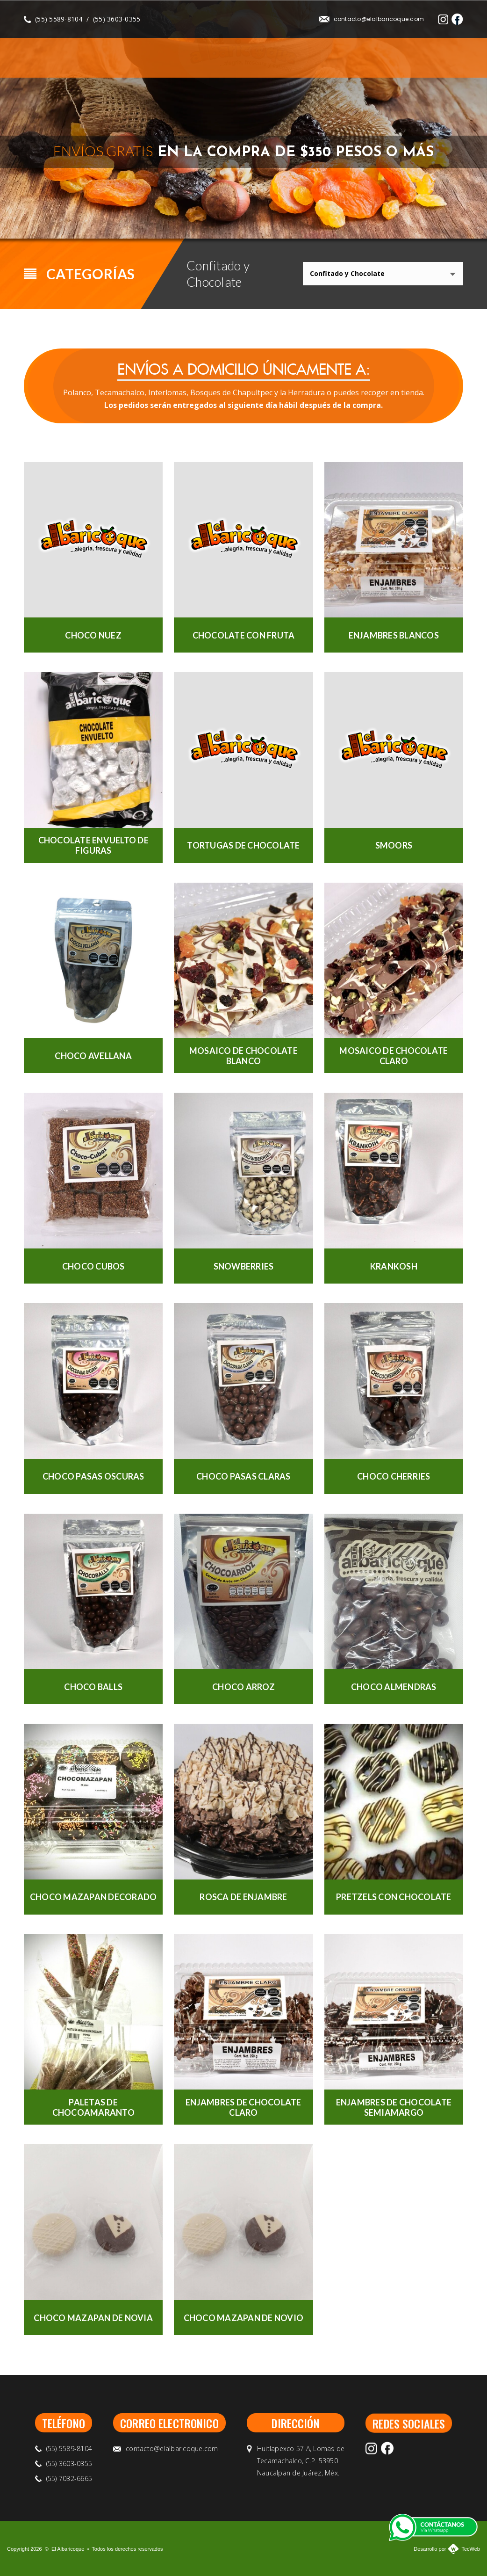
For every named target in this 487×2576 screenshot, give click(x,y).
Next (453, 216)
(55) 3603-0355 (117, 19)
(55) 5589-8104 (59, 19)
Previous (429, 216)
